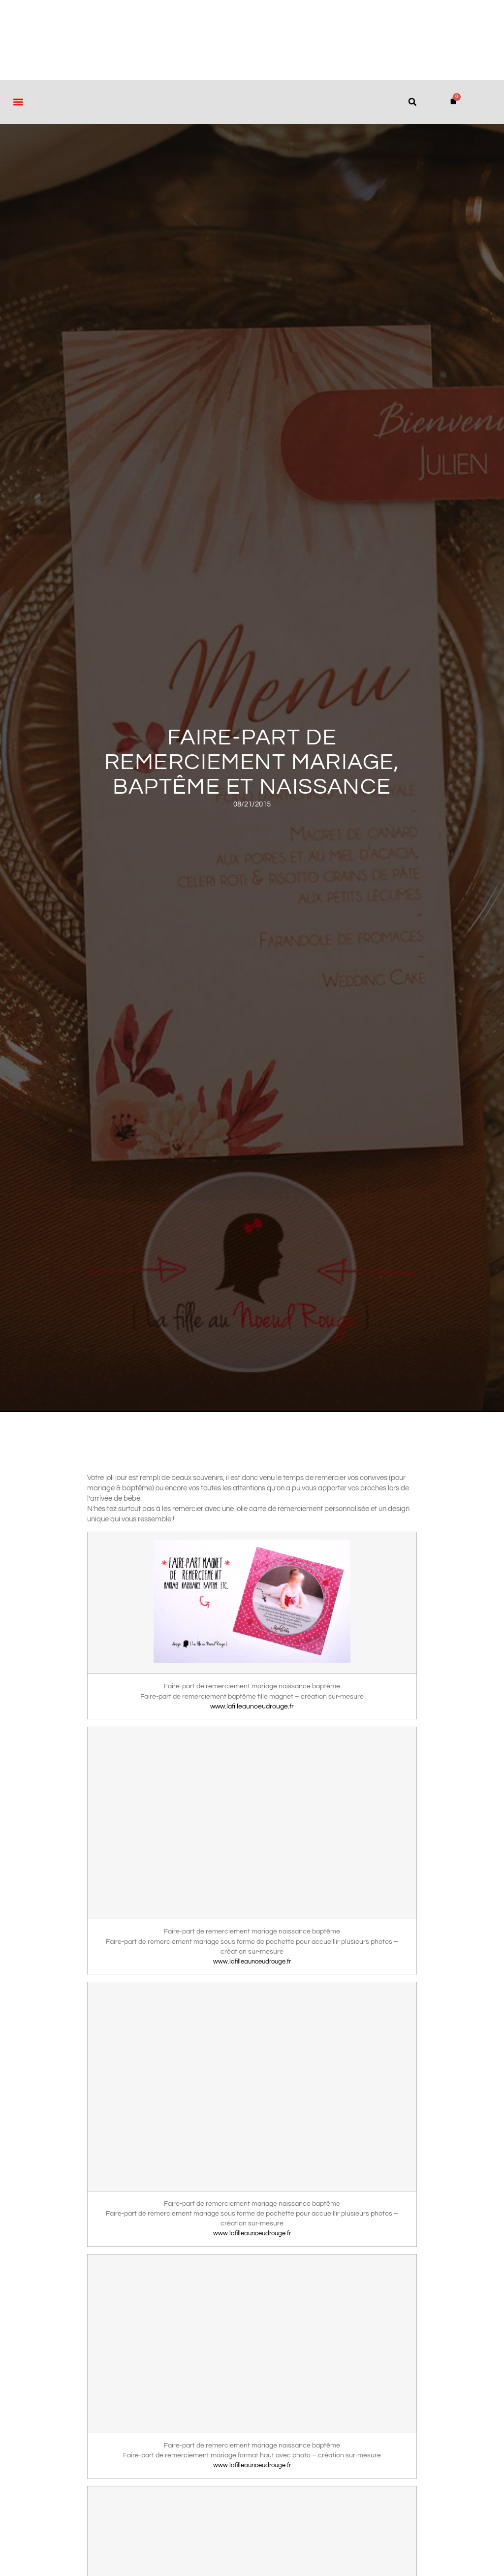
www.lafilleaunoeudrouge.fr (252, 1706)
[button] (18, 102)
